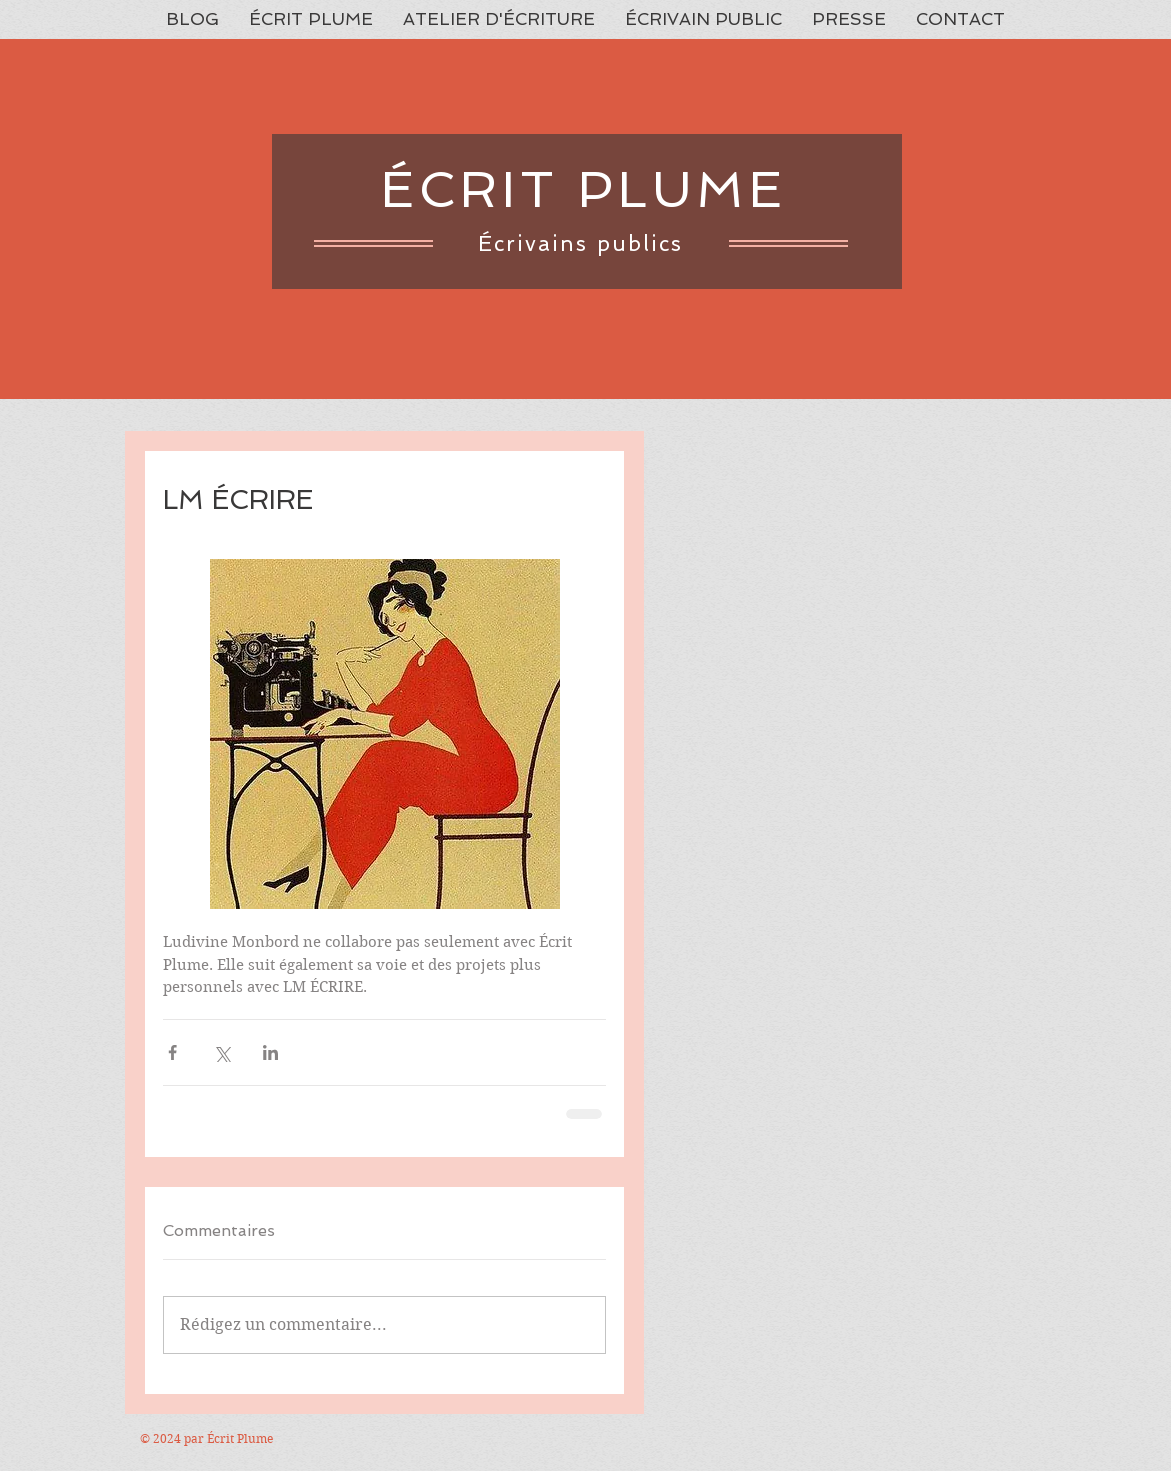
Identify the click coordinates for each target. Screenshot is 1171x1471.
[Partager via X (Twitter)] (221, 1052)
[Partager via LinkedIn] (270, 1052)
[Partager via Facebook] (172, 1052)
